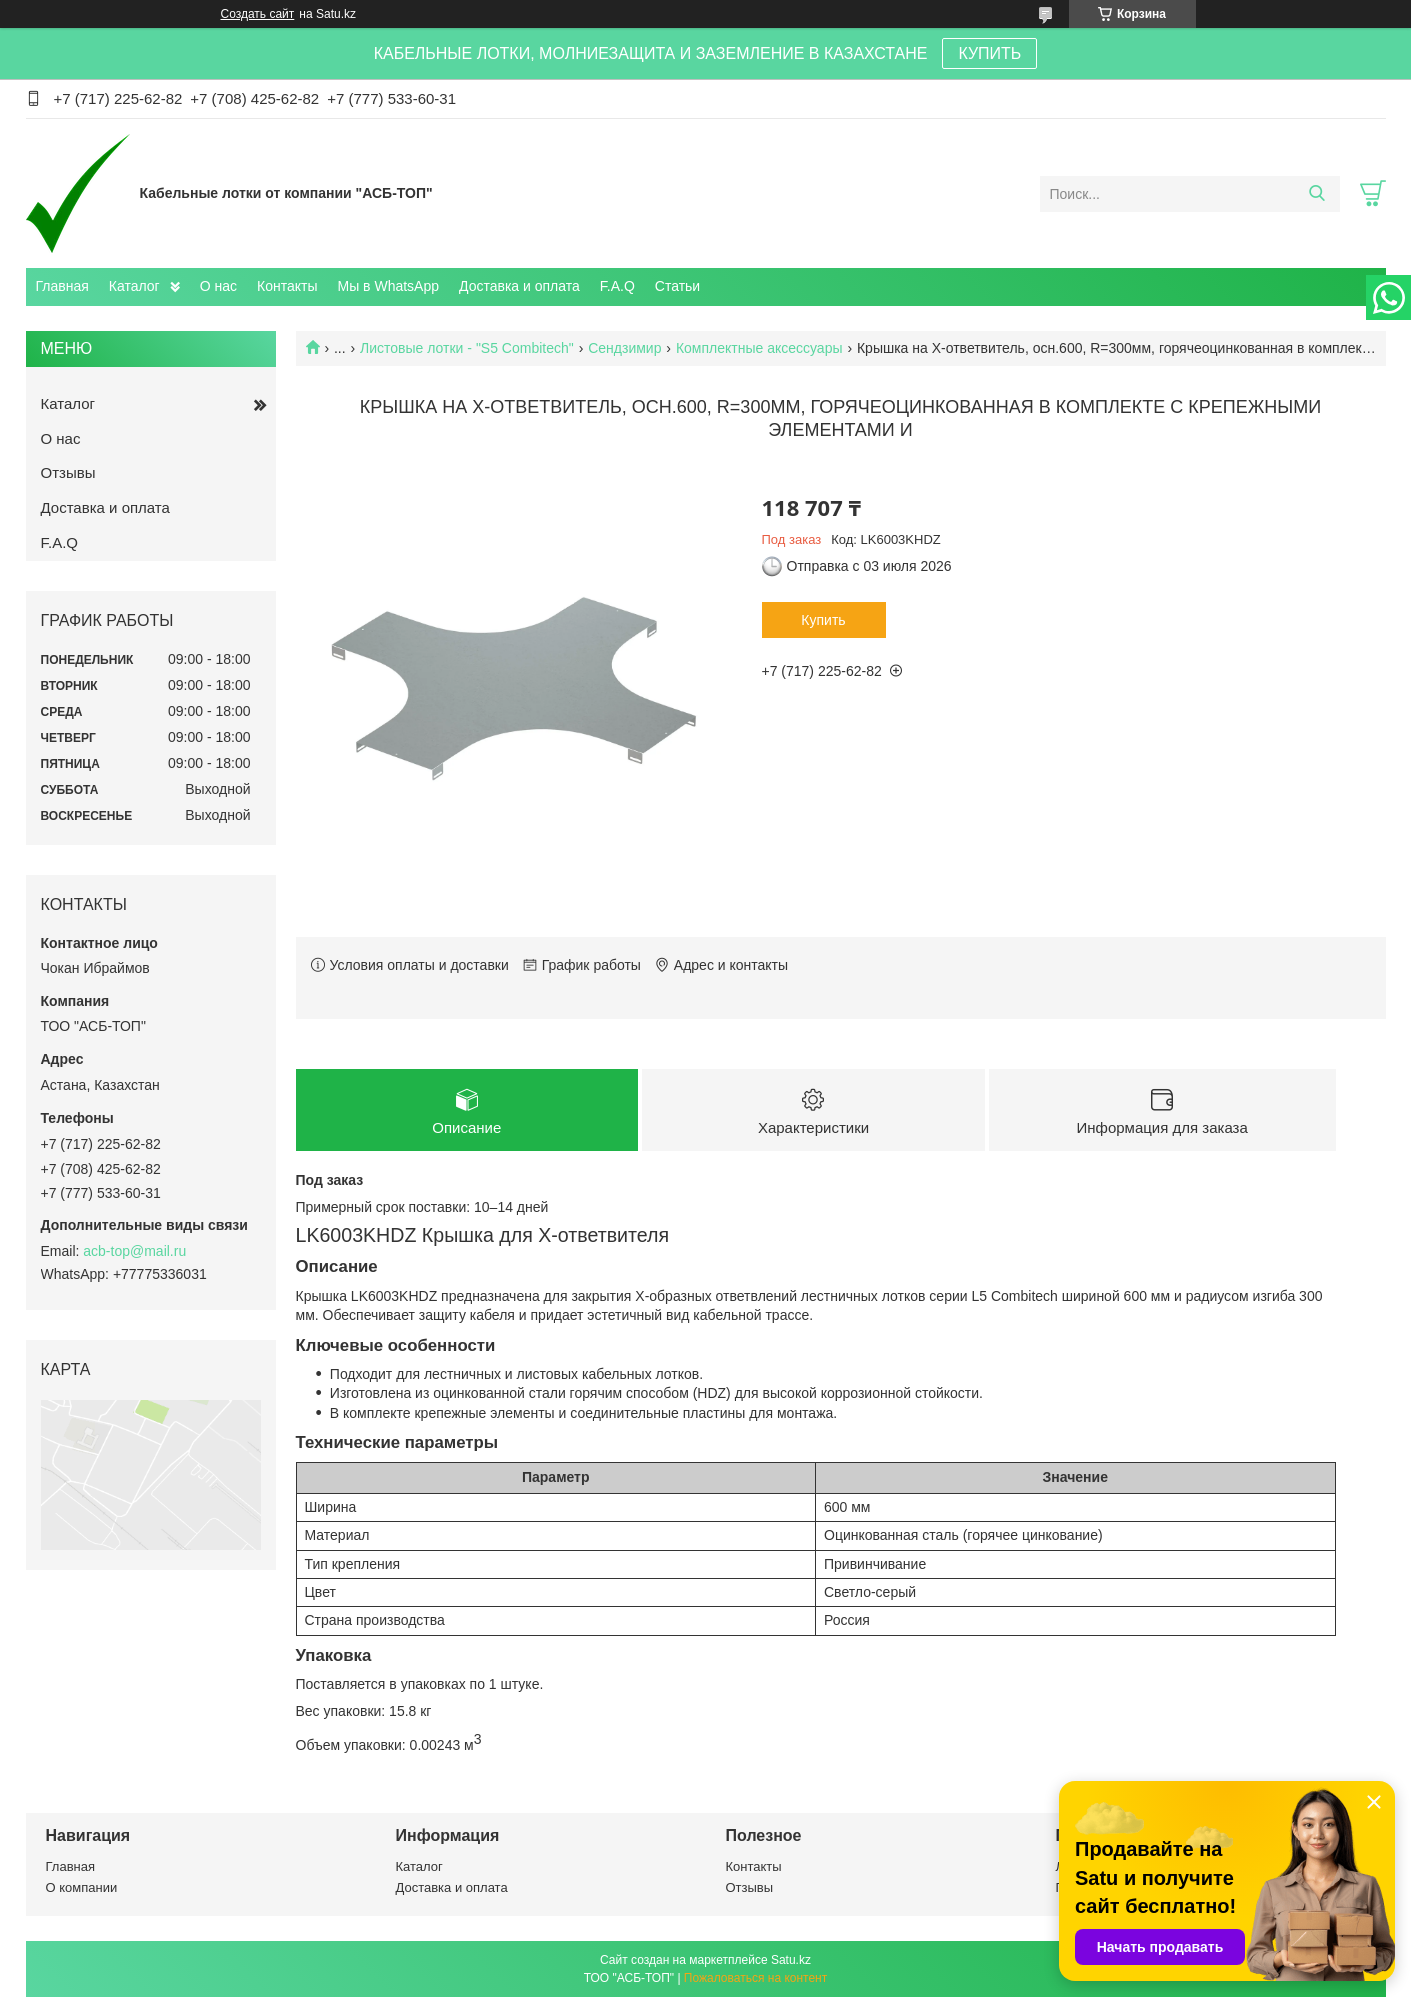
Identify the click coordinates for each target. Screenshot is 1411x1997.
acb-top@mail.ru (134, 1251)
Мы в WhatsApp (388, 286)
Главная (62, 286)
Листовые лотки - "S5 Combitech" (467, 348)
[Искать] (1317, 194)
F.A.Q (617, 286)
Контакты (287, 286)
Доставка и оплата (519, 286)
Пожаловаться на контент (755, 1978)
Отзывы (68, 472)
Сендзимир (624, 348)
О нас (218, 286)
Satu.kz (791, 1960)
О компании (82, 1887)
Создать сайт (258, 14)
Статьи (677, 286)
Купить (823, 620)
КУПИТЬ (989, 53)
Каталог (134, 286)
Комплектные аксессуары (759, 348)
